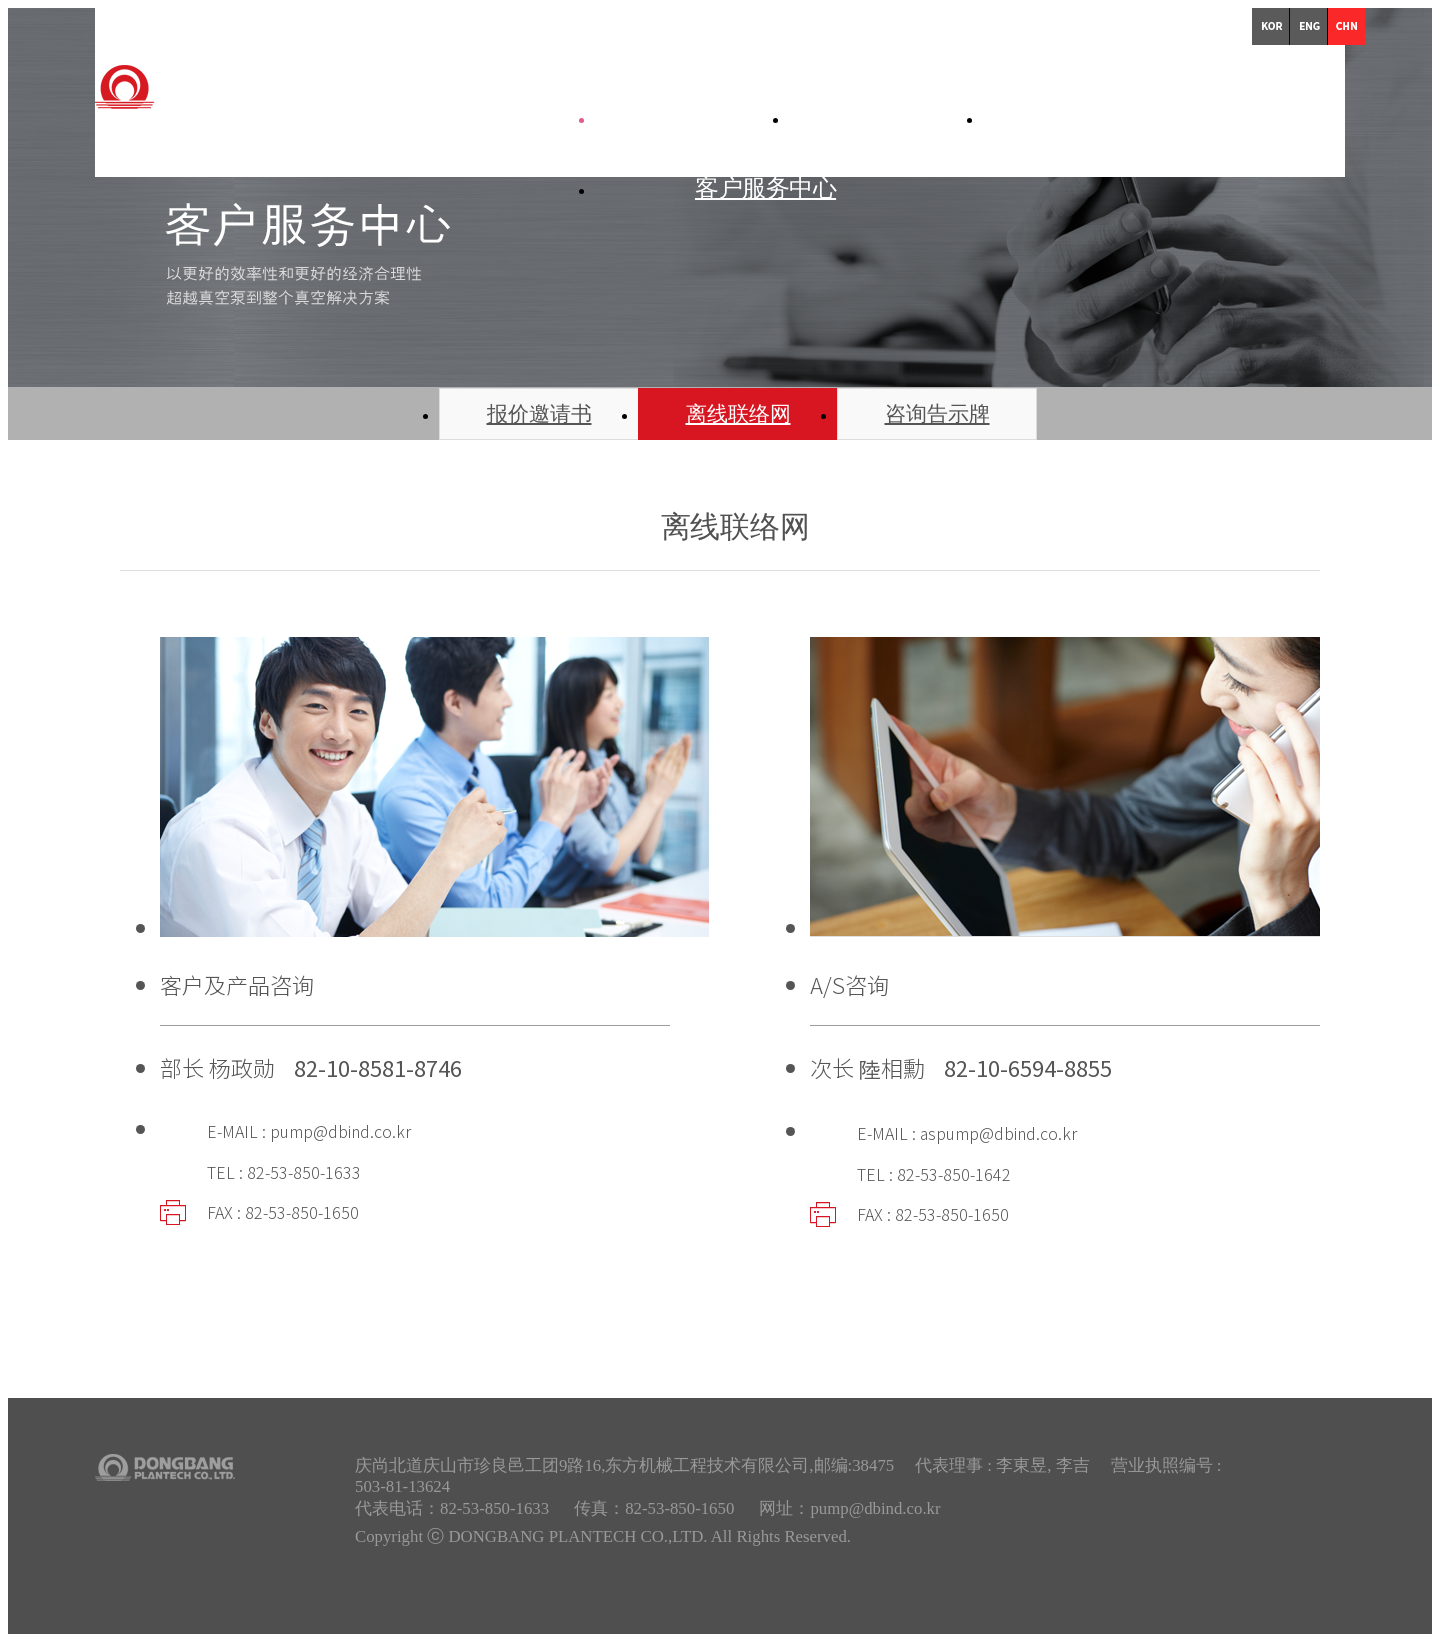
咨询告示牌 (937, 413)
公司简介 (742, 116)
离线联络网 (738, 413)
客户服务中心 (765, 187)
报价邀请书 (539, 413)
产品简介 (936, 116)
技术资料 (1130, 116)
